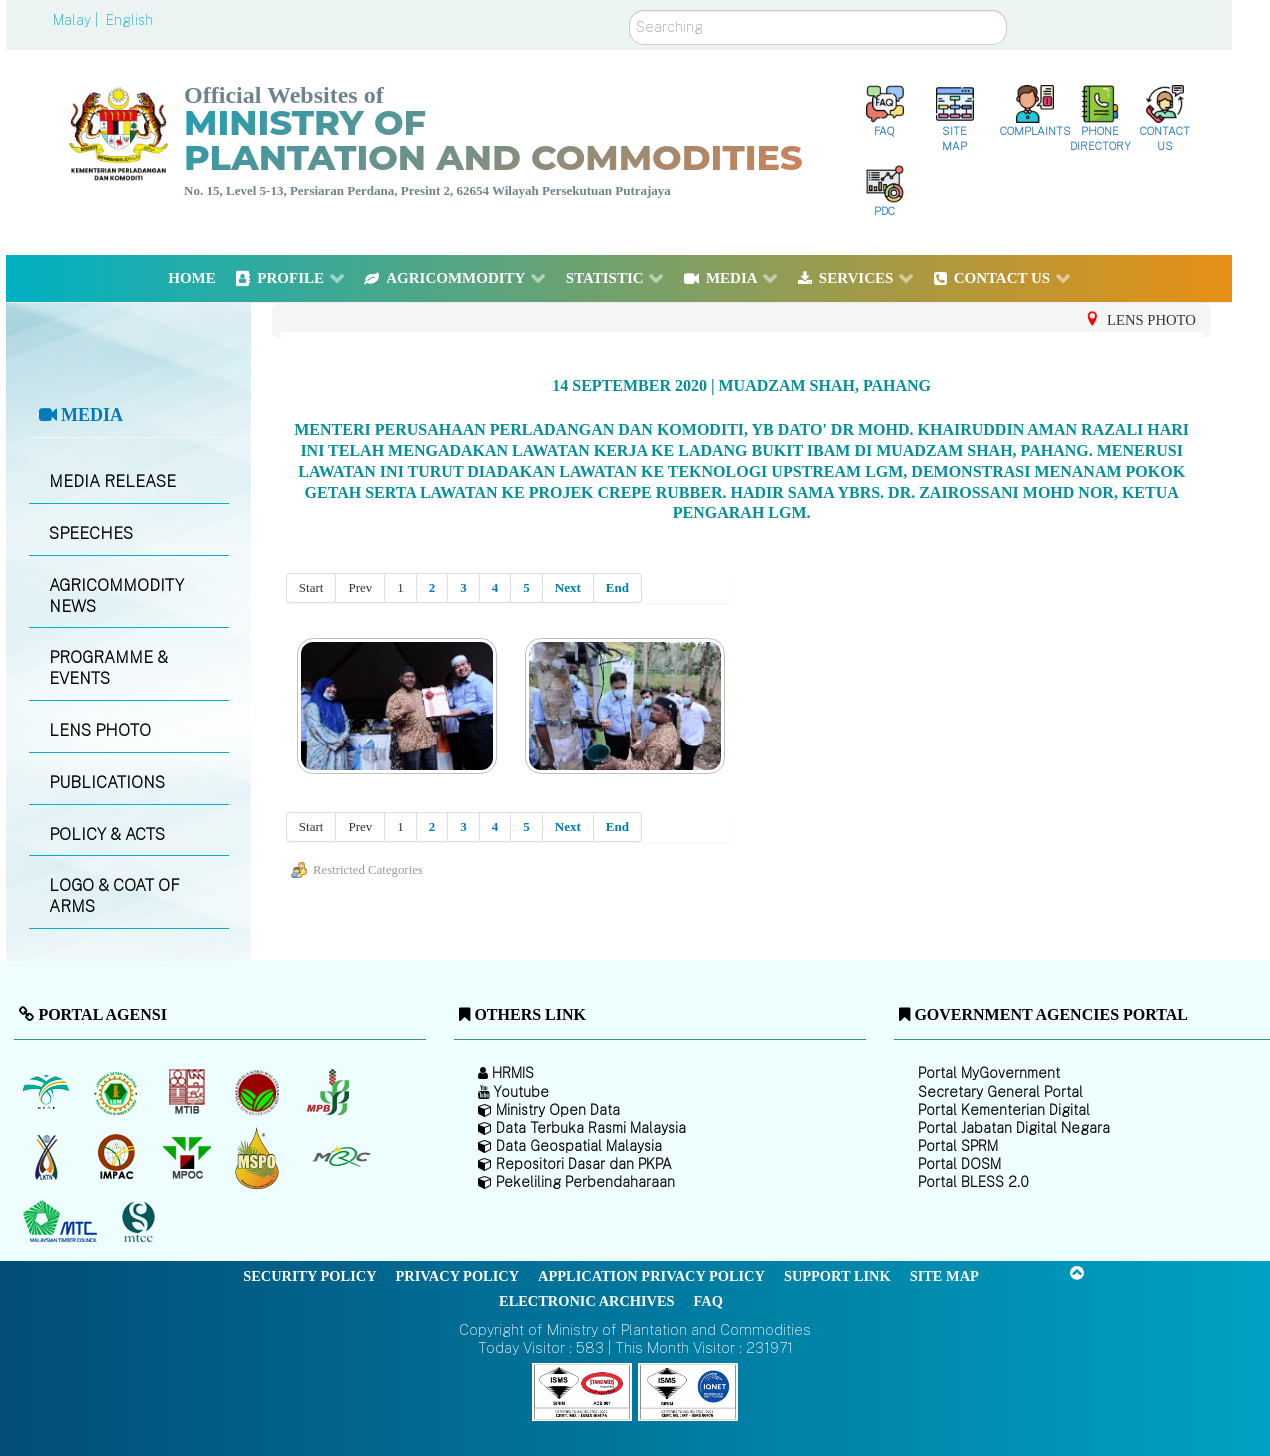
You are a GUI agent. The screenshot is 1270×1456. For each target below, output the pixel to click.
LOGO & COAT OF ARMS (114, 896)
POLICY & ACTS (107, 834)
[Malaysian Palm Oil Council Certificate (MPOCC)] (259, 1157)
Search (629, 10)
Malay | (77, 20)
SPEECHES (91, 533)
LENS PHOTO (100, 730)
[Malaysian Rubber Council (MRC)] (340, 1157)
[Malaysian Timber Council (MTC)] (62, 1222)
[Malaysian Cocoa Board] (259, 1092)
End (617, 587)
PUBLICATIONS (107, 782)
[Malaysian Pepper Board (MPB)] (329, 1092)
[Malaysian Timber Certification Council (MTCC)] (141, 1222)
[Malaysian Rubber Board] (118, 1092)
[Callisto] (582, 1390)
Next (568, 587)
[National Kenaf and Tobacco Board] (47, 1157)
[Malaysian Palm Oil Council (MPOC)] (188, 1157)
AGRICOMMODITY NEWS (116, 596)
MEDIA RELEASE (112, 481)
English (129, 20)
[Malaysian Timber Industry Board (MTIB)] (188, 1092)
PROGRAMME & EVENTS (108, 668)
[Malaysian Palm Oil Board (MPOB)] (47, 1092)
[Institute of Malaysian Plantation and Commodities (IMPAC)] (118, 1157)
